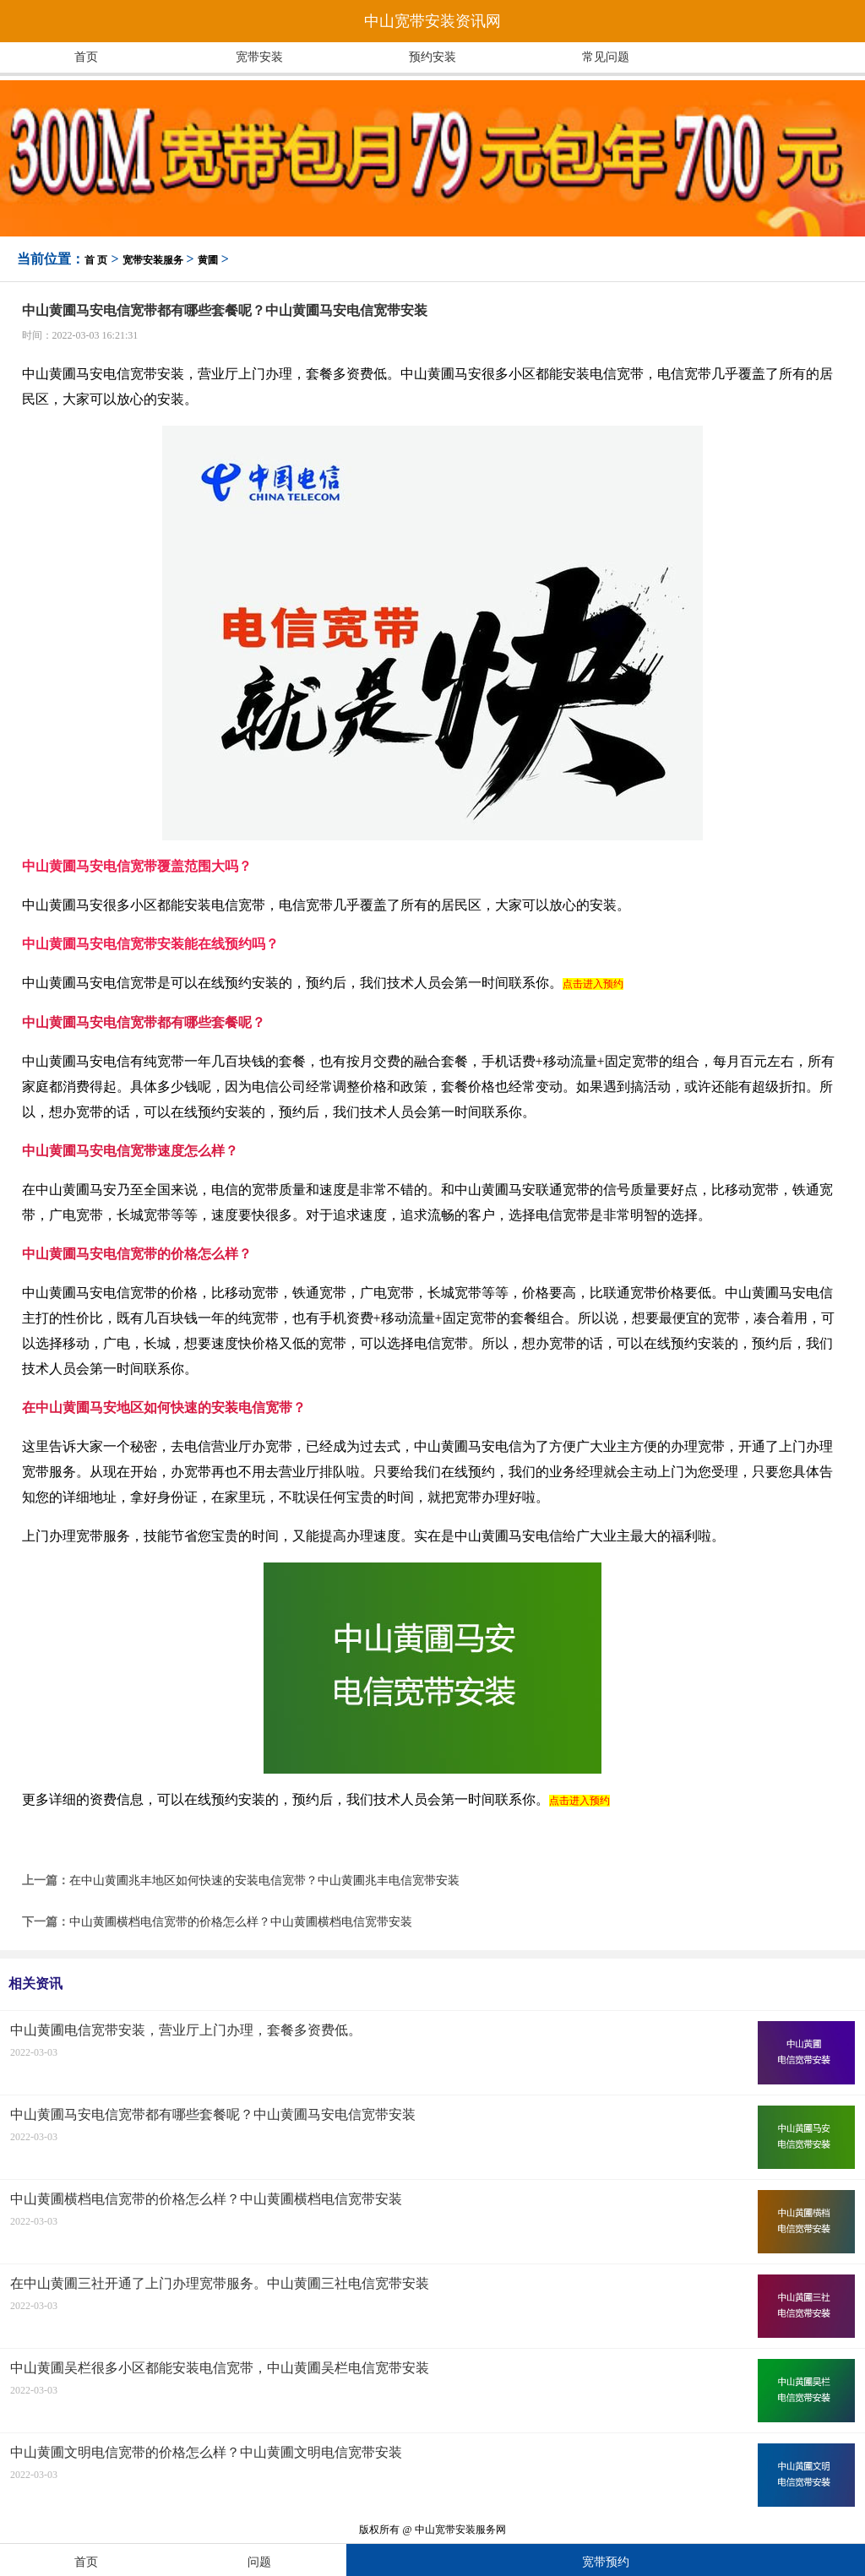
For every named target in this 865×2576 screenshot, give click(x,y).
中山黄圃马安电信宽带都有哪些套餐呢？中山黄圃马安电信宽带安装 (213, 2114)
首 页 (95, 260)
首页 (86, 57)
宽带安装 (259, 57)
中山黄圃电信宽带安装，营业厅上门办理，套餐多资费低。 (186, 2030)
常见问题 (605, 57)
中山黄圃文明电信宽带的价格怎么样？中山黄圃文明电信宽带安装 (206, 2452)
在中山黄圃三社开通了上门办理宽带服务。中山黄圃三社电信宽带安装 (219, 2283)
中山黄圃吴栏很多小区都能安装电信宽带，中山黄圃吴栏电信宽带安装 (219, 2368)
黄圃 (208, 260)
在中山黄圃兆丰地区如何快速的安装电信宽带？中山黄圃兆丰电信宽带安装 (264, 1880)
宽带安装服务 (152, 260)
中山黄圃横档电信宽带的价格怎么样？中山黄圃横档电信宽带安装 (240, 1922)
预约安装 (432, 57)
